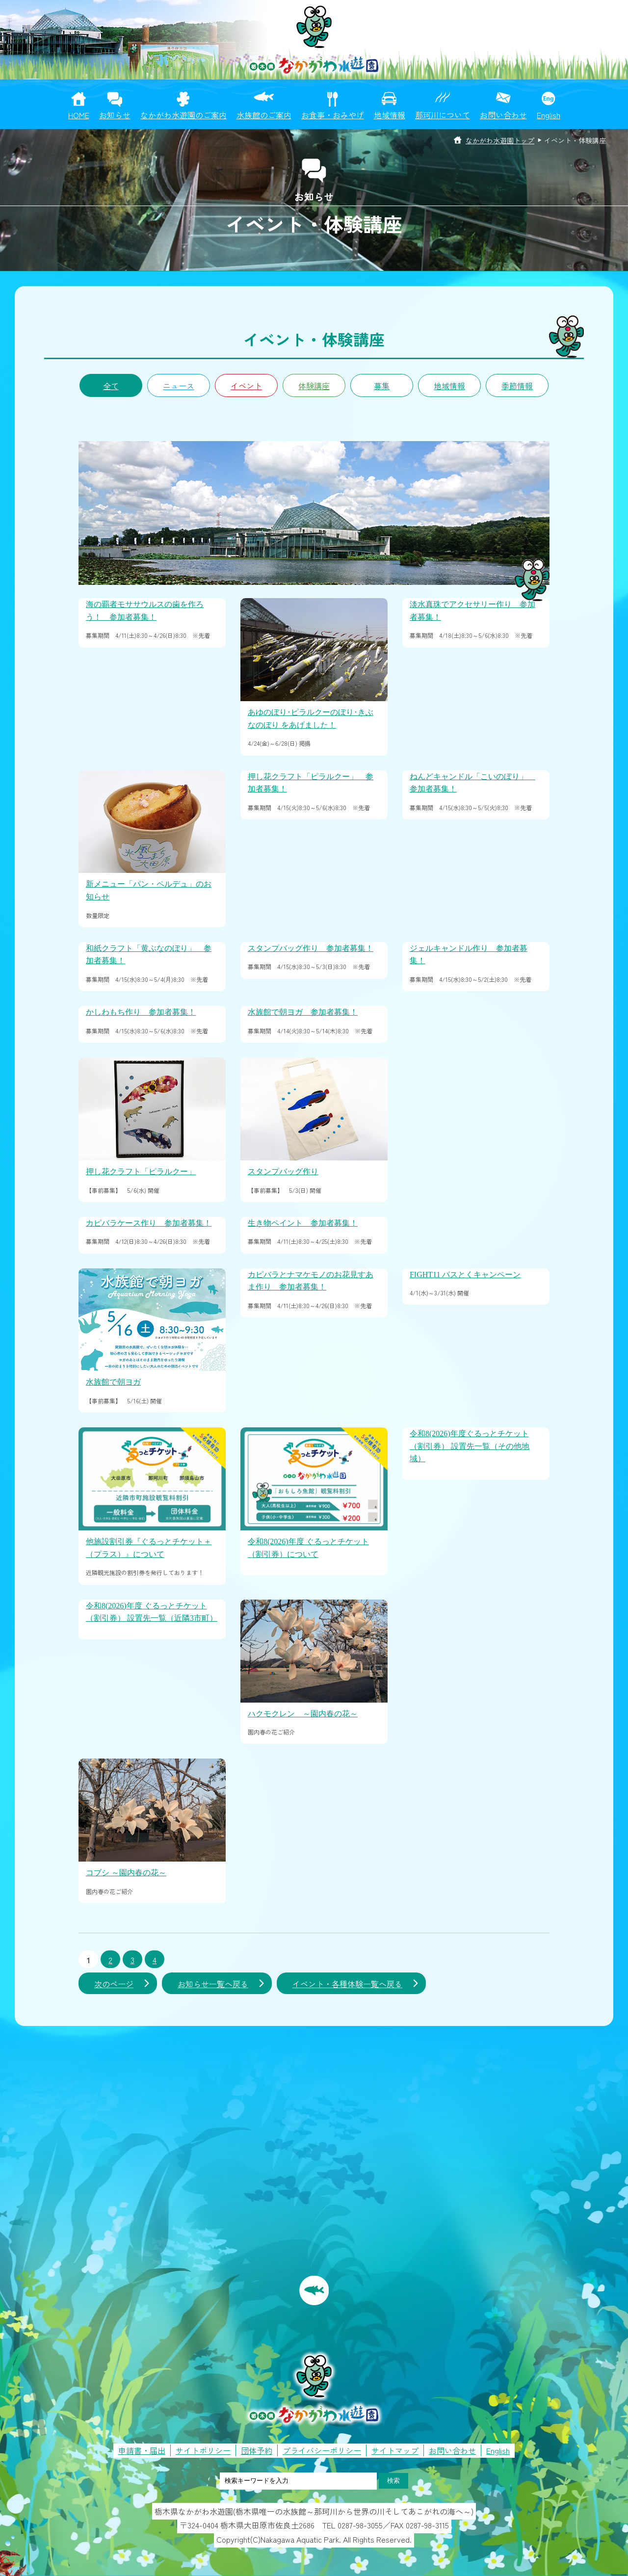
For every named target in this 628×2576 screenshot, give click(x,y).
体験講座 (314, 386)
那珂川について (442, 115)
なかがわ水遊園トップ (500, 140)
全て (111, 386)
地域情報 (389, 115)
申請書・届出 (141, 2450)
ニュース (178, 386)
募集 (382, 386)
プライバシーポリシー (322, 2450)
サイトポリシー (203, 2450)
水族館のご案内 (263, 115)
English (548, 115)
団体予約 (256, 2450)
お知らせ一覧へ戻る (213, 1984)
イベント (246, 386)
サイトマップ (395, 2450)
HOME (78, 115)
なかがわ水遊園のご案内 (183, 115)
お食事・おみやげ (332, 115)
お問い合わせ (503, 115)
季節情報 (517, 386)
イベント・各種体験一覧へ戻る (347, 1984)
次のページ (113, 1984)
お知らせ (115, 115)
